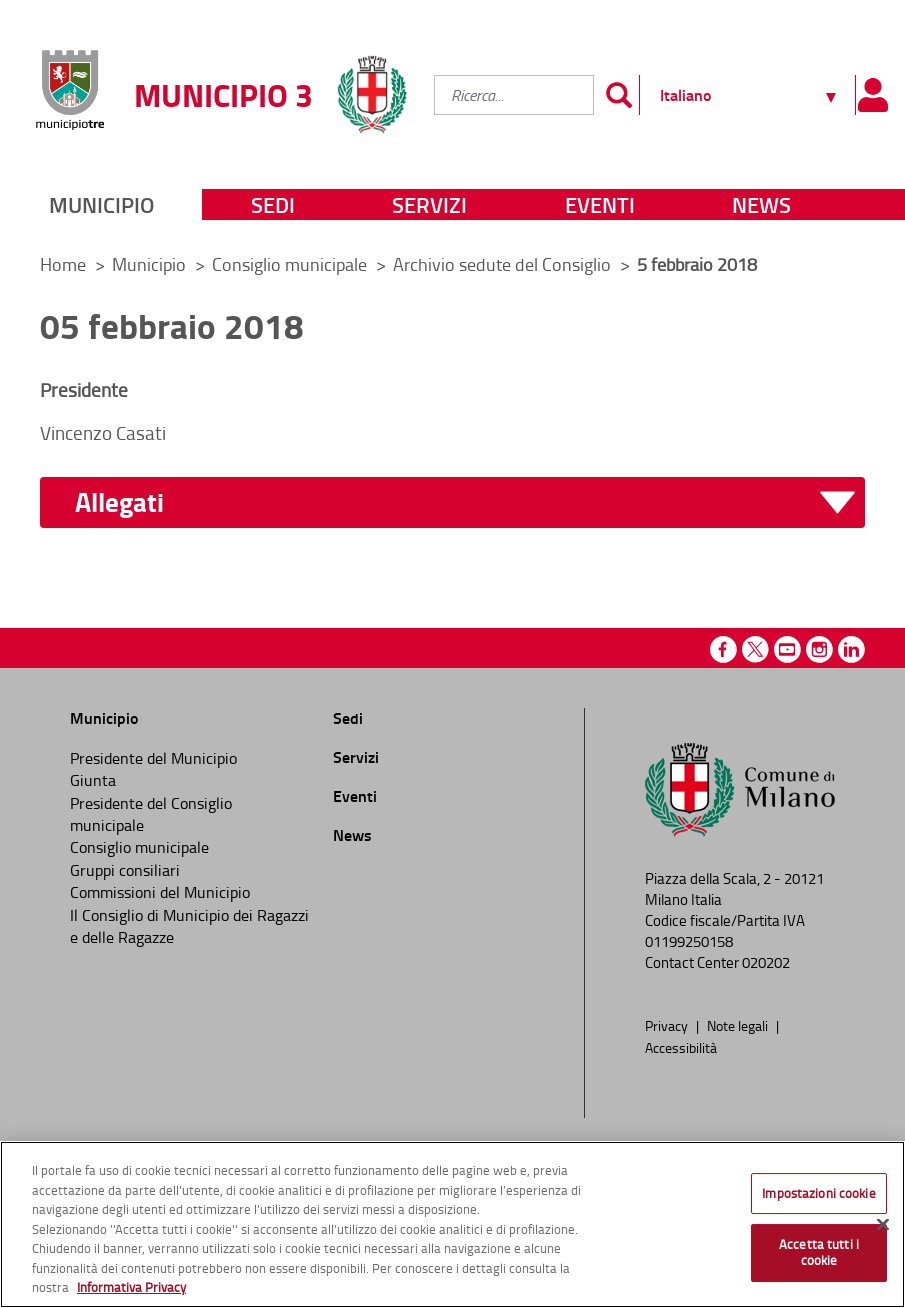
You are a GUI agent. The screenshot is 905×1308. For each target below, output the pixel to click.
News (761, 204)
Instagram (819, 649)
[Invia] (619, 95)
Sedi (273, 204)
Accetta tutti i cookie (819, 1252)
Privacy (668, 1025)
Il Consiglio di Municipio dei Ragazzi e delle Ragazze (189, 926)
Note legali (739, 1025)
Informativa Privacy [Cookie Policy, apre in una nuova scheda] (131, 1287)
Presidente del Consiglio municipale (151, 814)
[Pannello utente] (872, 95)
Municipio (101, 204)
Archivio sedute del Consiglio (504, 264)
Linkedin (851, 649)
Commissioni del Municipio (160, 892)
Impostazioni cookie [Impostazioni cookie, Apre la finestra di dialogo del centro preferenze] (818, 1193)
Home (63, 264)
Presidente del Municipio (153, 758)
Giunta (93, 780)
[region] (452, 1224)
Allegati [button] (119, 502)
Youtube (787, 649)
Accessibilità (681, 1047)
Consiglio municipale (291, 264)
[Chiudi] (883, 1224)
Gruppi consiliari (125, 870)
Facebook (723, 649)
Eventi (600, 204)
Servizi (429, 204)
